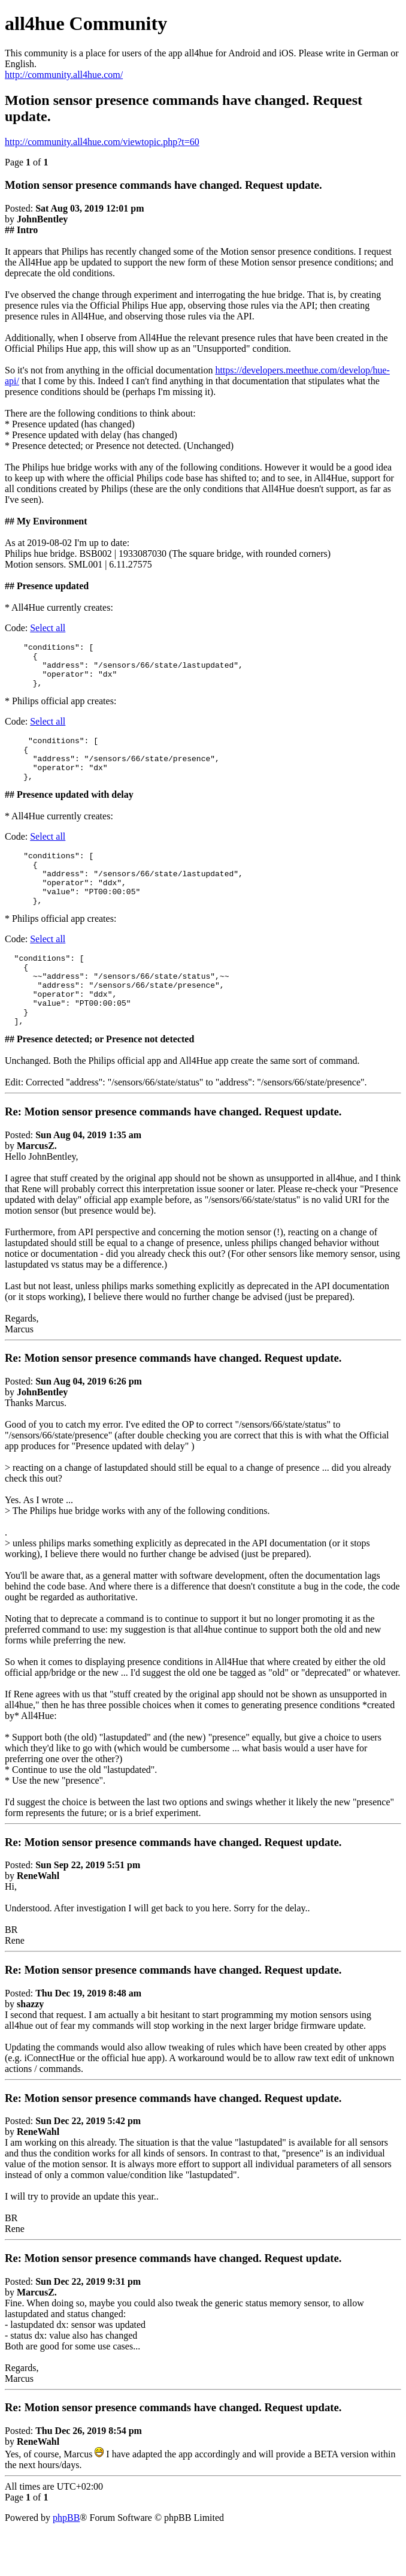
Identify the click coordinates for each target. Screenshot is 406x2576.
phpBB (66, 2561)
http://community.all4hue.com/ (64, 75)
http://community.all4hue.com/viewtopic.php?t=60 (102, 142)
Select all (47, 628)
